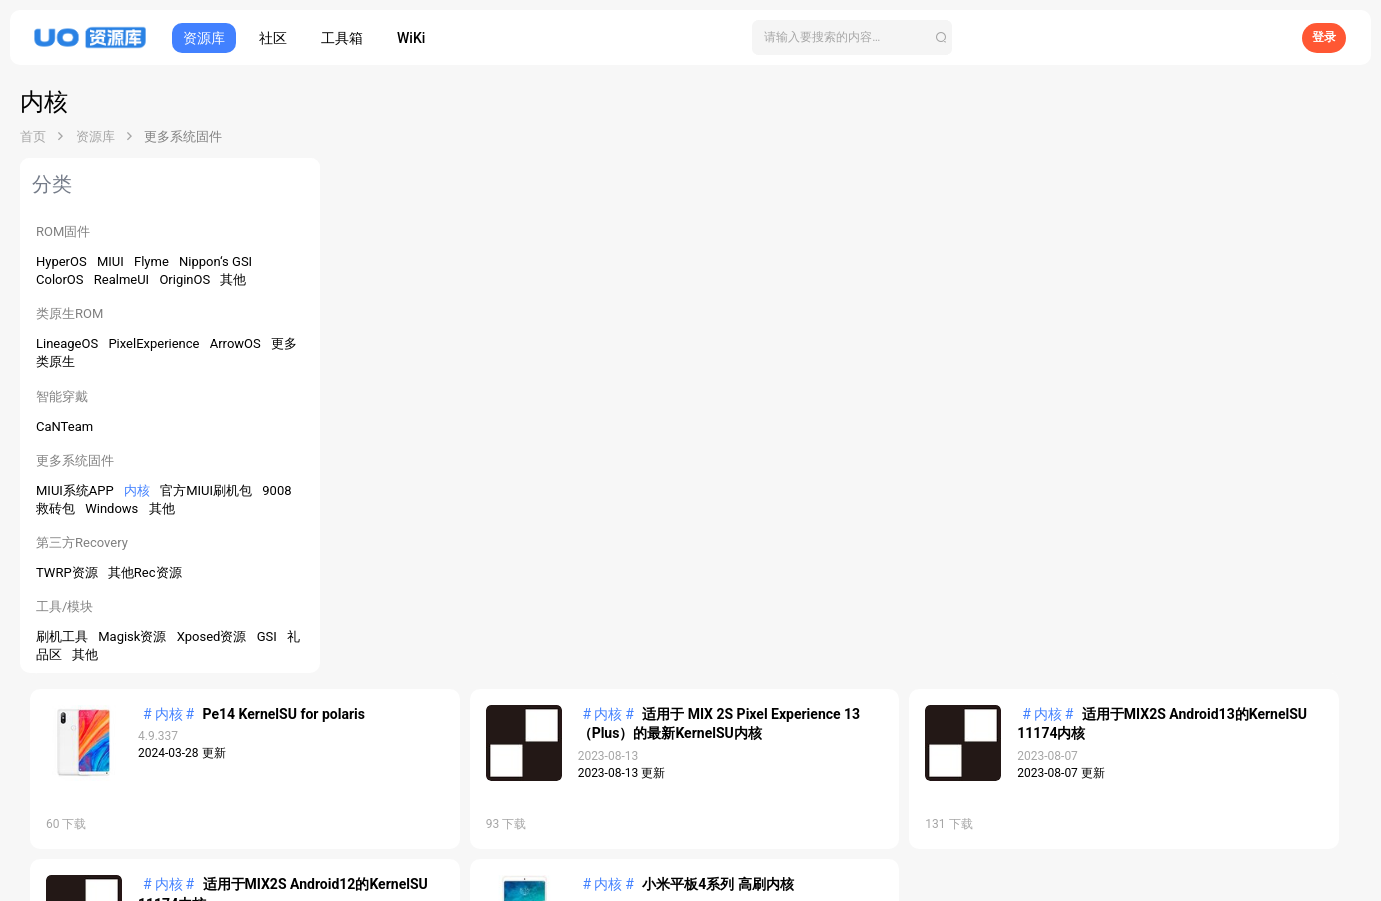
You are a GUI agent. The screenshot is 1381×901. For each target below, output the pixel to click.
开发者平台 (610, 816)
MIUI (112, 261)
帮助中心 (777, 816)
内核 (138, 490)
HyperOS (63, 261)
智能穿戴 (62, 396)
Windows (113, 508)
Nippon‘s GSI (215, 261)
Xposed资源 (213, 636)
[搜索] (852, 37)
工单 (1297, 729)
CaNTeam (64, 426)
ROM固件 (63, 231)
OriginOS (186, 279)
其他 (233, 279)
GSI (268, 636)
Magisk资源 (133, 636)
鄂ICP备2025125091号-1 (690, 859)
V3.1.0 (1338, 729)
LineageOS (68, 343)
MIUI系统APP (76, 490)
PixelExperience (155, 343)
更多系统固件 (75, 460)
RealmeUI (123, 279)
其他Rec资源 (145, 572)
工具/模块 (64, 606)
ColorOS (61, 279)
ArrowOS (237, 343)
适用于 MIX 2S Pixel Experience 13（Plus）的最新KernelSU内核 (877, 218)
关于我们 (723, 816)
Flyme (153, 261)
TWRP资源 (68, 572)
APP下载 (669, 816)
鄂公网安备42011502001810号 (690, 876)
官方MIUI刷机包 (207, 490)
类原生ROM (69, 313)
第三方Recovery (82, 542)
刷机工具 (63, 636)
